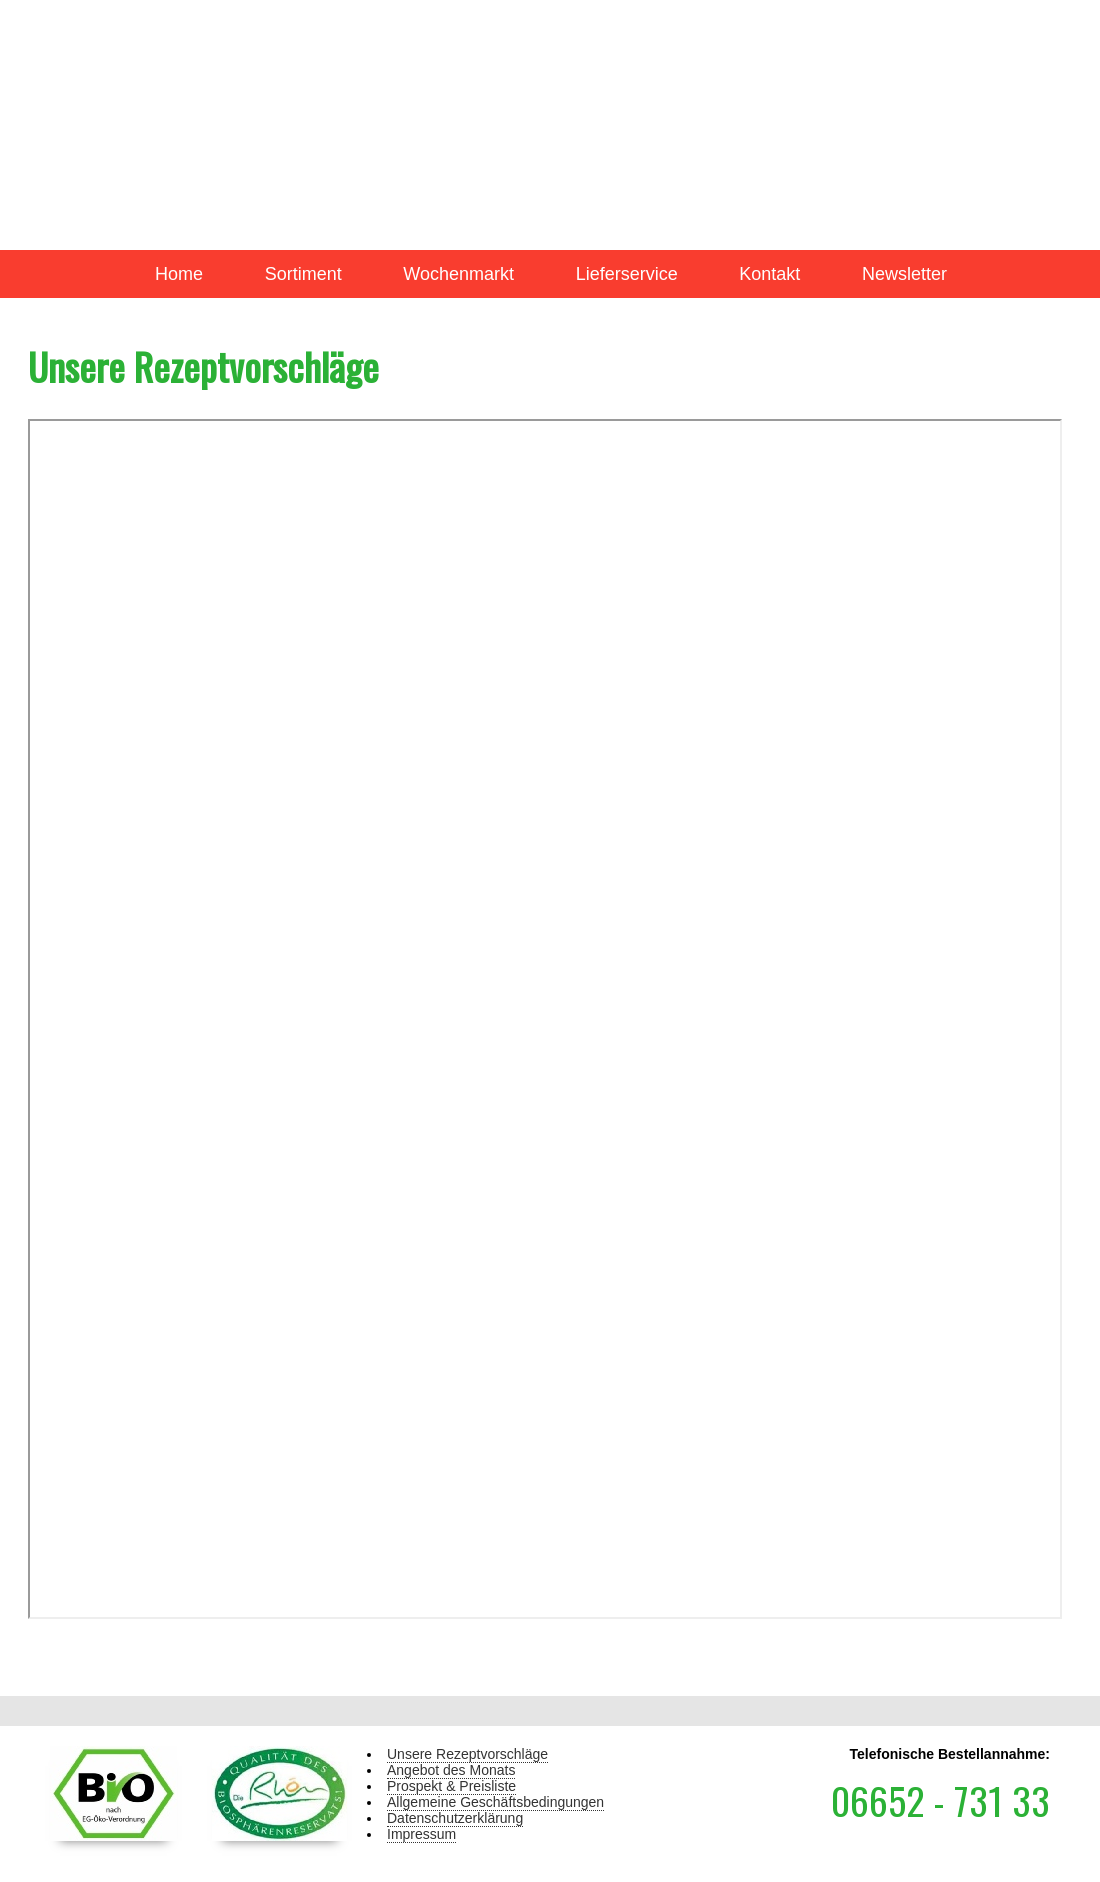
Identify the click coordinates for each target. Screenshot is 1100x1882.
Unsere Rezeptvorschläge (467, 1754)
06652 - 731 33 (940, 1800)
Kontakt (769, 274)
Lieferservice (627, 274)
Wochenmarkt (458, 274)
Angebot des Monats (451, 1770)
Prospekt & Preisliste (451, 1786)
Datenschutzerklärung (455, 1818)
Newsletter (904, 274)
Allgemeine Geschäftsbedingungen (495, 1802)
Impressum (421, 1834)
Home (179, 274)
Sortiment (303, 274)
